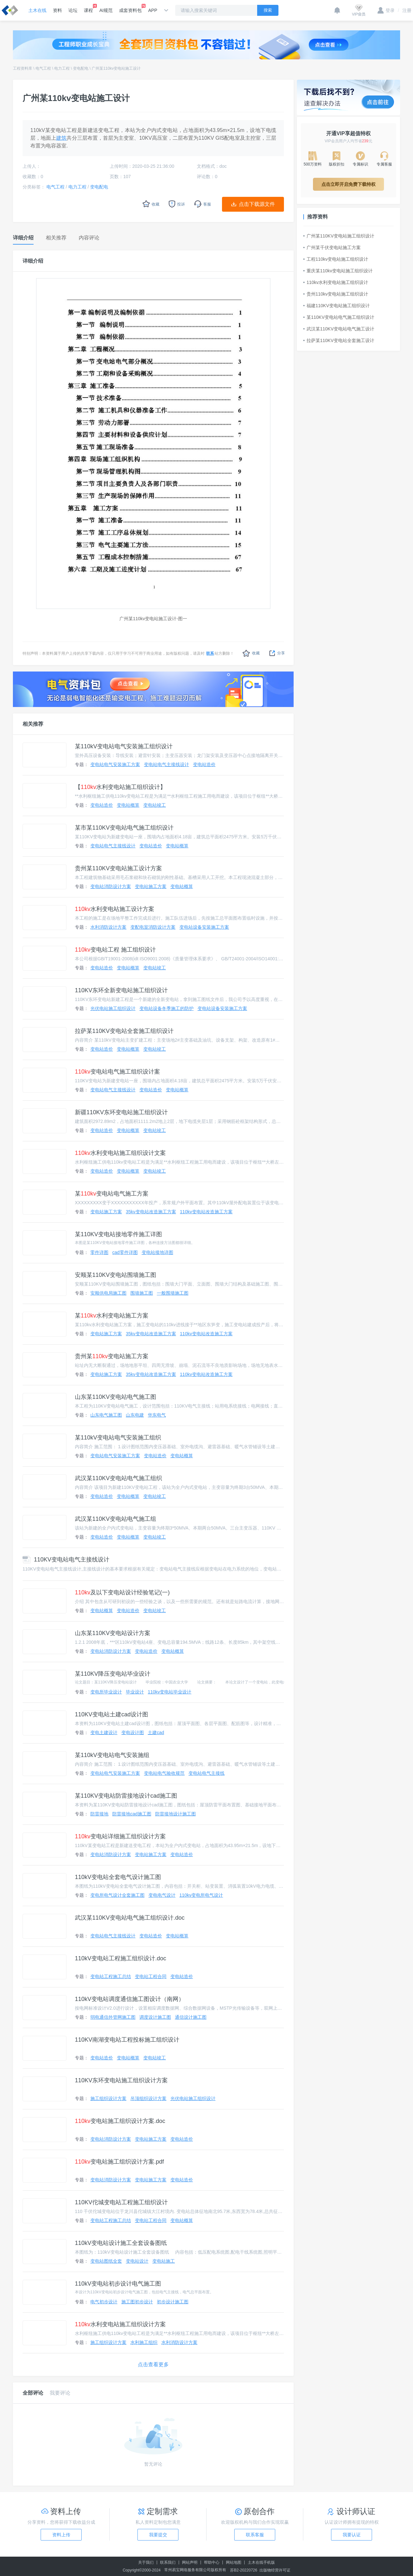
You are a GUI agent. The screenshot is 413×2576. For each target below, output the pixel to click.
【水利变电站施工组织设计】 (120, 787)
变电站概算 (128, 805)
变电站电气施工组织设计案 (117, 1071)
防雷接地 (99, 1813)
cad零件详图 (125, 1252)
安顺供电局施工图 (108, 1293)
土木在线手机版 (261, 2562)
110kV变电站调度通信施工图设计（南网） (129, 1999)
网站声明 (189, 2562)
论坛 (72, 10)
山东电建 (135, 1415)
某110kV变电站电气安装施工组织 (118, 1437)
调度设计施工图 (155, 2017)
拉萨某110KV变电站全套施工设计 (338, 340)
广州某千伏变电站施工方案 (332, 247)
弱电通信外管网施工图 (113, 2017)
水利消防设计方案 (108, 927)
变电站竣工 (154, 805)
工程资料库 (22, 68)
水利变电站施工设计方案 (114, 909)
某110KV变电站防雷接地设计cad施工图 (126, 1796)
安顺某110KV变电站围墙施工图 (115, 1275)
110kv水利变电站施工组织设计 (335, 282)
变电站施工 (163, 2261)
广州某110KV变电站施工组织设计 (338, 235)
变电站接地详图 (157, 1252)
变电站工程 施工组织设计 (115, 949)
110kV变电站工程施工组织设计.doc (120, 1958)
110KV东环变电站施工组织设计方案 (121, 2080)
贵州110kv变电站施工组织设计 (335, 294)
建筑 (61, 138)
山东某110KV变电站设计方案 (112, 1633)
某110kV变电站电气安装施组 (112, 1755)
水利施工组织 (143, 2342)
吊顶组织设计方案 (148, 2098)
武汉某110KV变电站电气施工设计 (338, 328)
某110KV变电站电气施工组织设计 (338, 317)
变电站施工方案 (150, 886)
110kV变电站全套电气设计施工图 (118, 1877)
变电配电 (80, 68)
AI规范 (106, 10)
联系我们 (168, 2562)
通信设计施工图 (190, 2017)
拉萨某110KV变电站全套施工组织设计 (124, 1031)
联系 (210, 653)
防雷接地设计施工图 (175, 1813)
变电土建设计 (103, 1732)
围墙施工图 (141, 1293)
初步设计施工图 (172, 2301)
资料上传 (61, 2534)
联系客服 (255, 2534)
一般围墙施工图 (172, 1293)
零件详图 (99, 1252)
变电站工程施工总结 (110, 1976)
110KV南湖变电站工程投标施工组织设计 (127, 2039)
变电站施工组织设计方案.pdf (119, 2161)
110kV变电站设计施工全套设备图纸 (121, 2243)
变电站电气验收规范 (164, 1773)
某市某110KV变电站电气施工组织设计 (124, 827)
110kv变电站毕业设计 (169, 1691)
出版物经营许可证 (274, 2570)
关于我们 (146, 2562)
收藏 (251, 653)
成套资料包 (130, 8)
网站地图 (233, 2562)
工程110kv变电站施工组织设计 (335, 259)
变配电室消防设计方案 (153, 927)
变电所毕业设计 (106, 1691)
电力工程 (62, 68)
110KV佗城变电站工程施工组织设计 (121, 2202)
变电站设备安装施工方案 (204, 927)
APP (152, 10)
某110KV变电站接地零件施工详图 (118, 1234)
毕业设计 (135, 1691)
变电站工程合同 (150, 1976)
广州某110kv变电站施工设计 (116, 68)
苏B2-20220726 (243, 2570)
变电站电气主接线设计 (166, 764)
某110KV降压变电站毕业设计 (112, 1674)
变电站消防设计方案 (110, 886)
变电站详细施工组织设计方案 (120, 1836)
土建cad (156, 1732)
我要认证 (352, 2534)
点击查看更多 (153, 2364)
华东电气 (157, 1415)
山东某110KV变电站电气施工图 (115, 1397)
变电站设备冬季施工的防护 (166, 1008)
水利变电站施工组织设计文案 (120, 1153)
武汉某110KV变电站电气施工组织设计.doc (130, 1917)
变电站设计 (137, 2261)
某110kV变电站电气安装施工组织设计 (124, 746)
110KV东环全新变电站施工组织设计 (121, 990)
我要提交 (158, 2534)
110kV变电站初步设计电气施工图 (118, 2283)
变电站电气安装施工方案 (115, 764)
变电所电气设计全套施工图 (117, 1895)
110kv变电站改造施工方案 (206, 1211)
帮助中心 (211, 2562)
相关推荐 (33, 724)
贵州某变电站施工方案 (111, 1356)
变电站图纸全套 (106, 2261)
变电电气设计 (162, 1895)
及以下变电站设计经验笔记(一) (122, 1592)
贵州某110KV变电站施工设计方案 (118, 868)
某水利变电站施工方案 (111, 1315)
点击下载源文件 (257, 204)
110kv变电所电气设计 (201, 1895)
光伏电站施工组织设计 (113, 1008)
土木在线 (37, 10)
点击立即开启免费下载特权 (348, 184)
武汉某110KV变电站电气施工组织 (118, 1478)
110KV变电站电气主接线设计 (66, 1559)
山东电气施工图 (106, 1415)
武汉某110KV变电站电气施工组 (115, 1519)
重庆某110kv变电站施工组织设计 (338, 270)
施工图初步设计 (137, 2301)
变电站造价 (204, 764)
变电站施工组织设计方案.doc (120, 2121)
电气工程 (43, 68)
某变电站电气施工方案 (111, 1193)
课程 (88, 8)
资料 (57, 10)
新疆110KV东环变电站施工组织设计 (121, 1112)
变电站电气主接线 (206, 1773)
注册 (404, 10)
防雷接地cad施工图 (131, 1813)
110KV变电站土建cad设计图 (111, 1714)
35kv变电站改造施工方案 (151, 1211)
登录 (386, 10)
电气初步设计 (103, 2301)
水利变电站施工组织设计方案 (120, 2324)
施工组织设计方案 (108, 2098)
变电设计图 (132, 1732)
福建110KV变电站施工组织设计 (336, 305)
